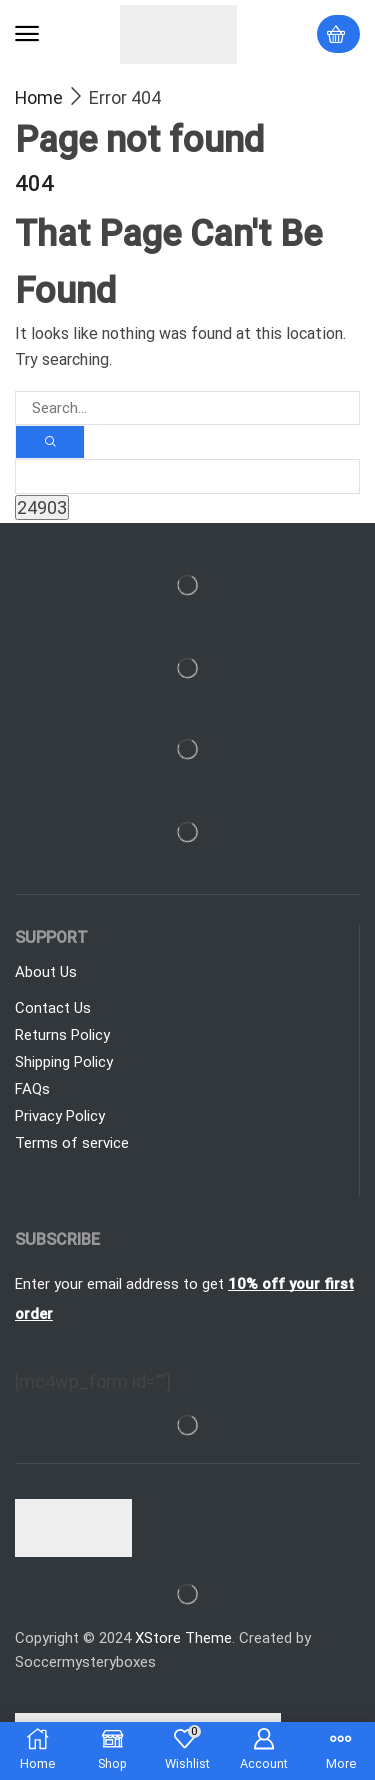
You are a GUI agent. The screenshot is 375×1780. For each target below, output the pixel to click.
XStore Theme (183, 1638)
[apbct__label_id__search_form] (187, 476)
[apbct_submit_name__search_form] (42, 507)
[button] (27, 34)
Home (39, 97)
